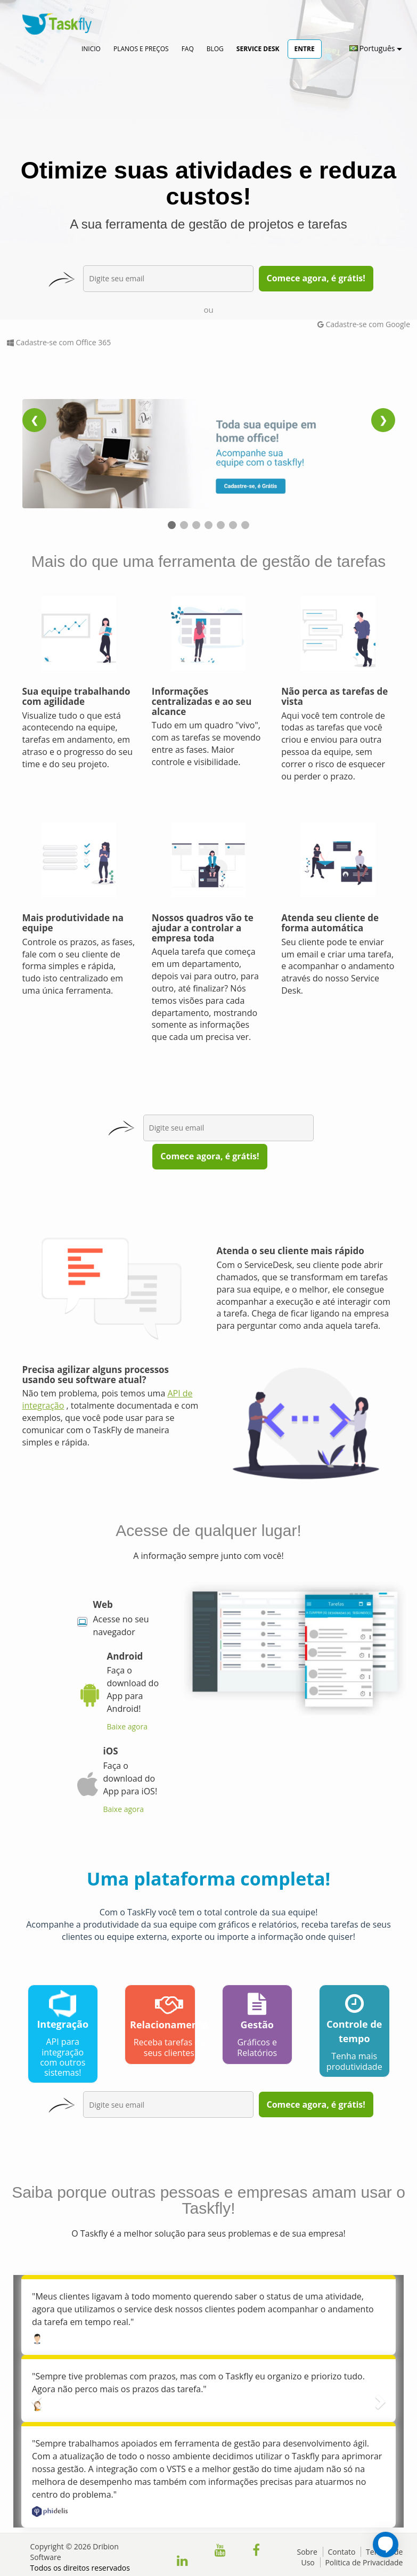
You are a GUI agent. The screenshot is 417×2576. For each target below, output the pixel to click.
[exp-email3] (228, 1128)
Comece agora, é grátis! (316, 278)
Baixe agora (127, 1726)
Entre (305, 48)
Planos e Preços (141, 48)
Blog (215, 48)
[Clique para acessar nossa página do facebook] (256, 2552)
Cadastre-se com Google (363, 324)
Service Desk (258, 48)
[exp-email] (168, 278)
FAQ (188, 48)
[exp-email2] (168, 2104)
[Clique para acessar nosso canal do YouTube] (220, 2552)
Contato (341, 2552)
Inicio (91, 48)
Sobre (307, 2552)
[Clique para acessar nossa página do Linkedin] (182, 2562)
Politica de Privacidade (364, 2562)
